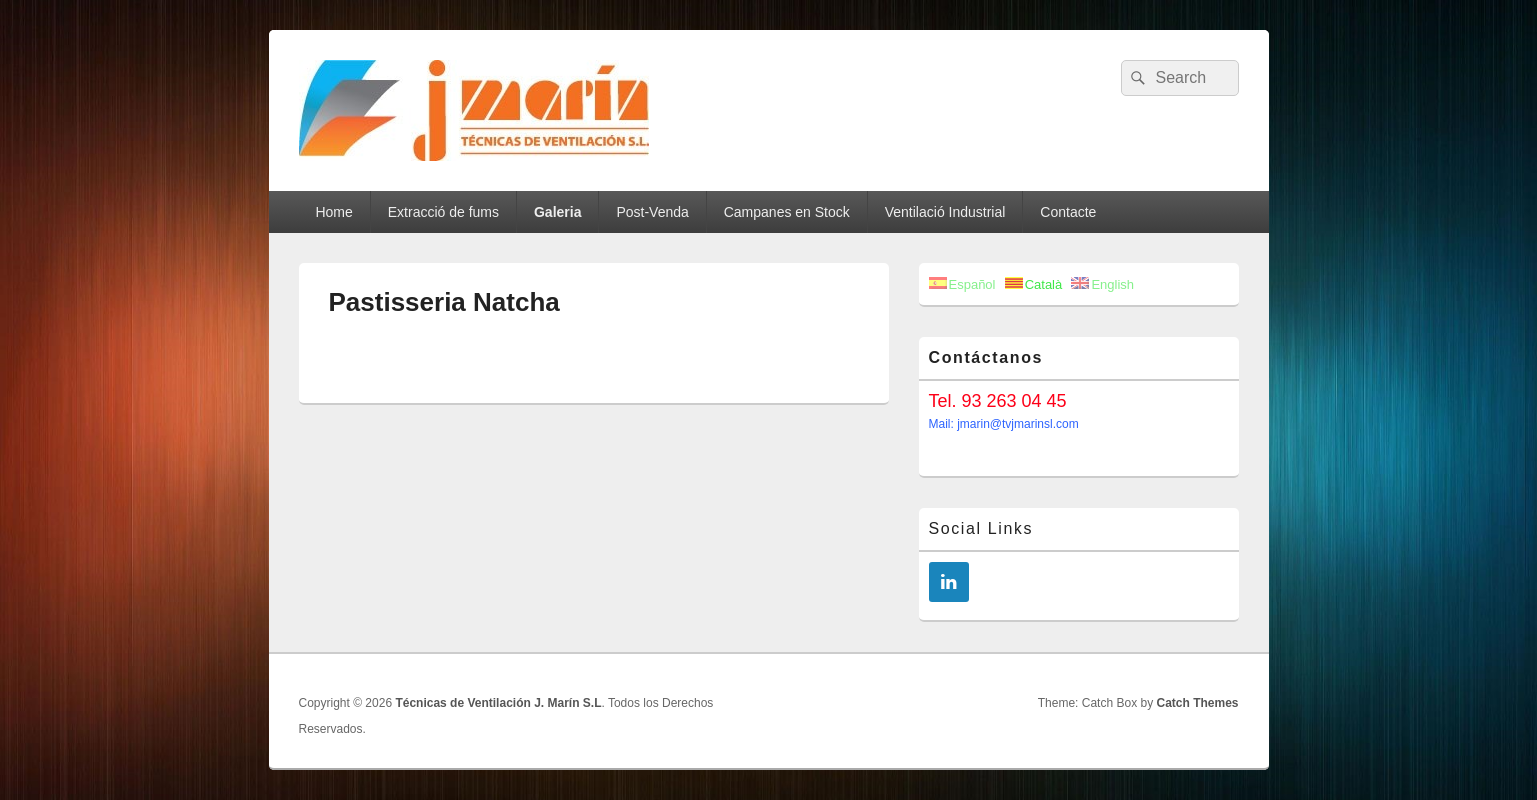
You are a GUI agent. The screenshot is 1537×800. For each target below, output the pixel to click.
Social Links (981, 528)
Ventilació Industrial (945, 212)
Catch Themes (1197, 703)
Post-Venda (652, 212)
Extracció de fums (443, 212)
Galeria (557, 212)
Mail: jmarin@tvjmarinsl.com (1004, 424)
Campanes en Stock (787, 212)
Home (333, 212)
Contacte (1068, 212)
